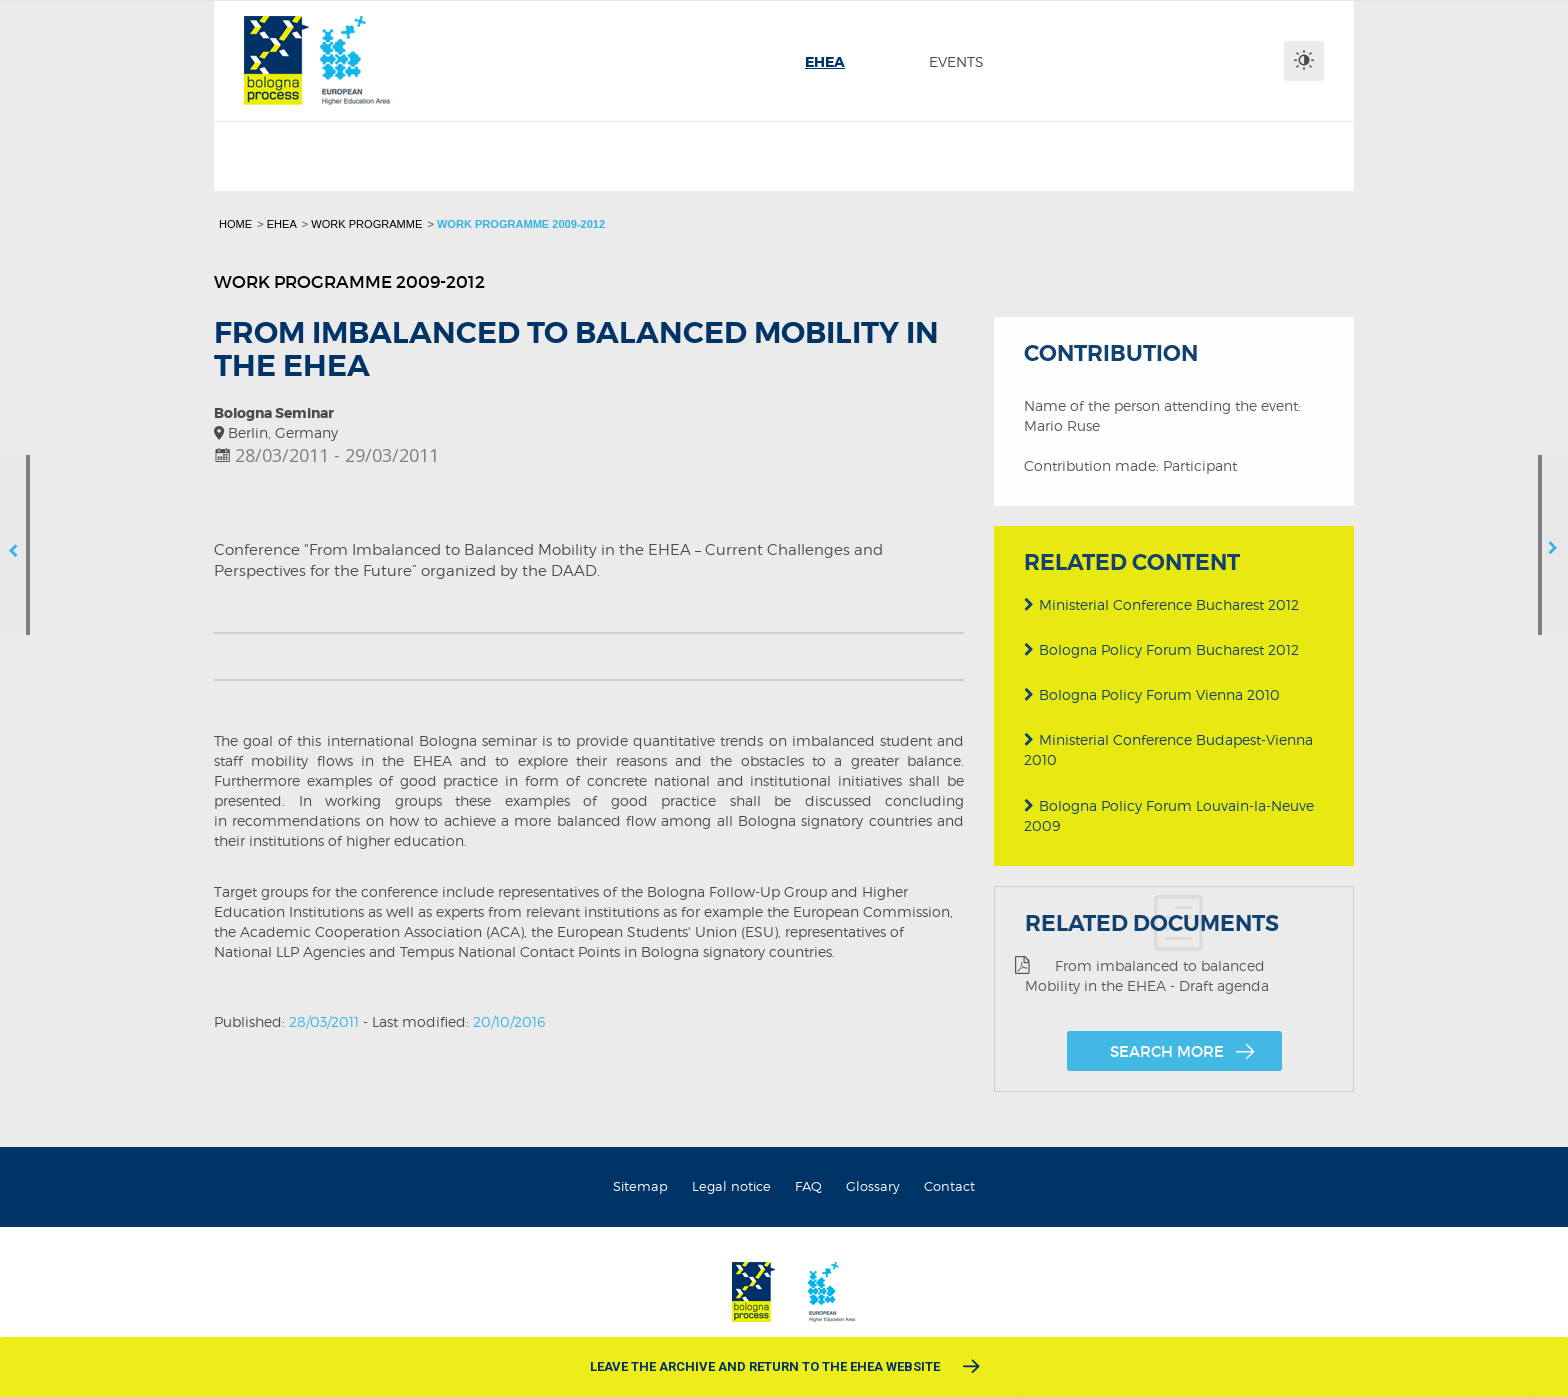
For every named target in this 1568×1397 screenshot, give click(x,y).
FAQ (808, 1186)
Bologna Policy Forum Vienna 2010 (1152, 692)
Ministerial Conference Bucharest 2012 (1161, 602)
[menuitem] (825, 62)
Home (235, 224)
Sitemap (640, 1186)
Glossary (873, 1186)
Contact (949, 1186)
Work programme (366, 224)
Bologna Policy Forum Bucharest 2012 (1161, 647)
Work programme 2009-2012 (521, 224)
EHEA (282, 224)
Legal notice (731, 1186)
